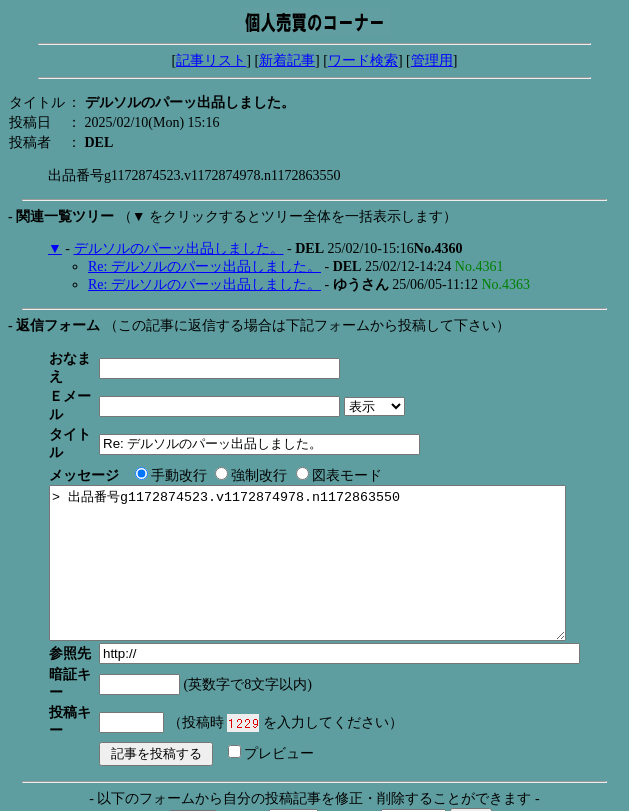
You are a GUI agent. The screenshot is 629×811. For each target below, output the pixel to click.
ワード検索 (363, 60)
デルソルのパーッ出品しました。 (179, 248)
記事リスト (211, 60)
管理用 (432, 60)
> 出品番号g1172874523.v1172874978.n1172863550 (338, 533)
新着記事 (287, 60)
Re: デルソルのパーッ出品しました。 (204, 266)
